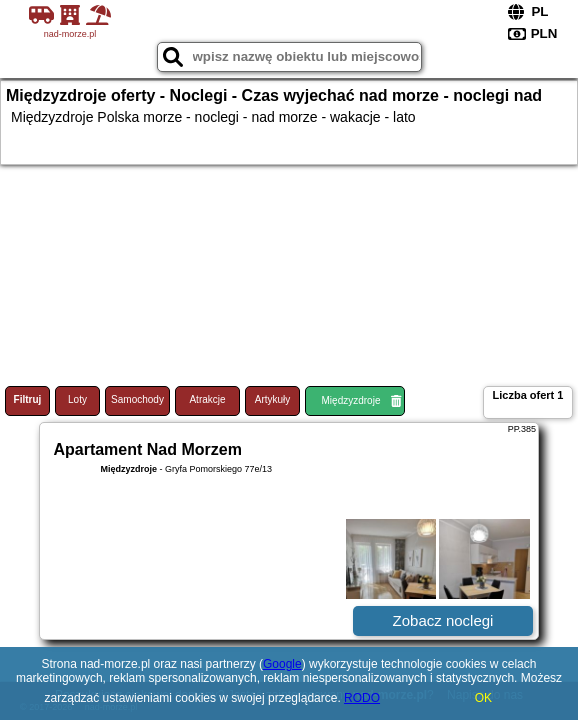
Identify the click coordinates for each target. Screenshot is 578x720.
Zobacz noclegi (443, 620)
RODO (362, 698)
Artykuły (273, 399)
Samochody (137, 399)
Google (282, 664)
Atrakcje (207, 399)
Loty (77, 399)
